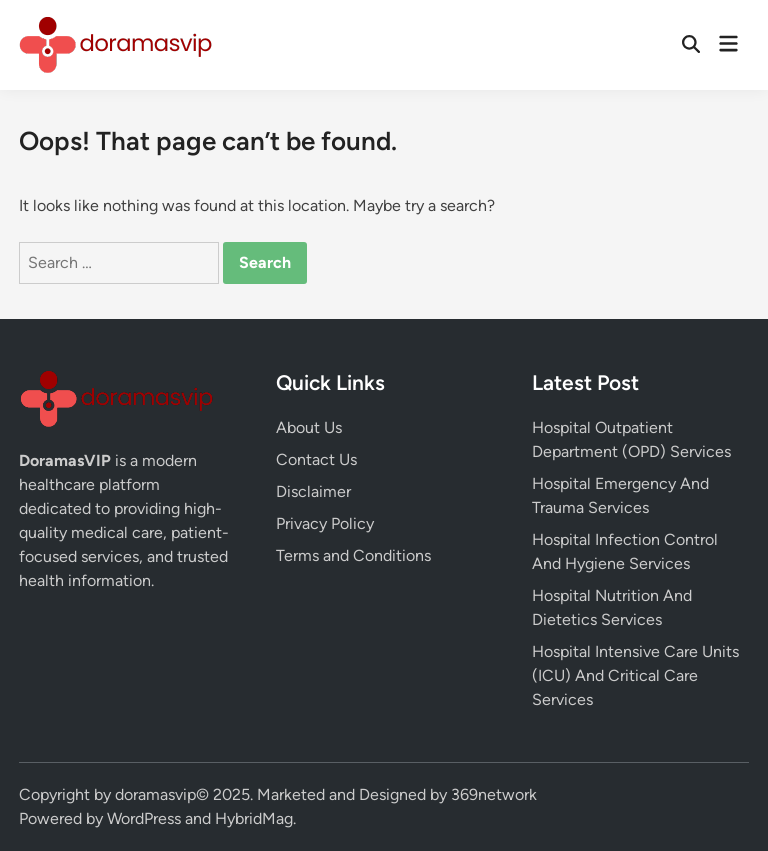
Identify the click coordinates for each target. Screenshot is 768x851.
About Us (309, 427)
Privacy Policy (325, 523)
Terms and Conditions (353, 555)
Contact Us (316, 459)
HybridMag (254, 818)
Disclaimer (313, 491)
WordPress (144, 818)
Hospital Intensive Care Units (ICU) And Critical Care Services (635, 675)
